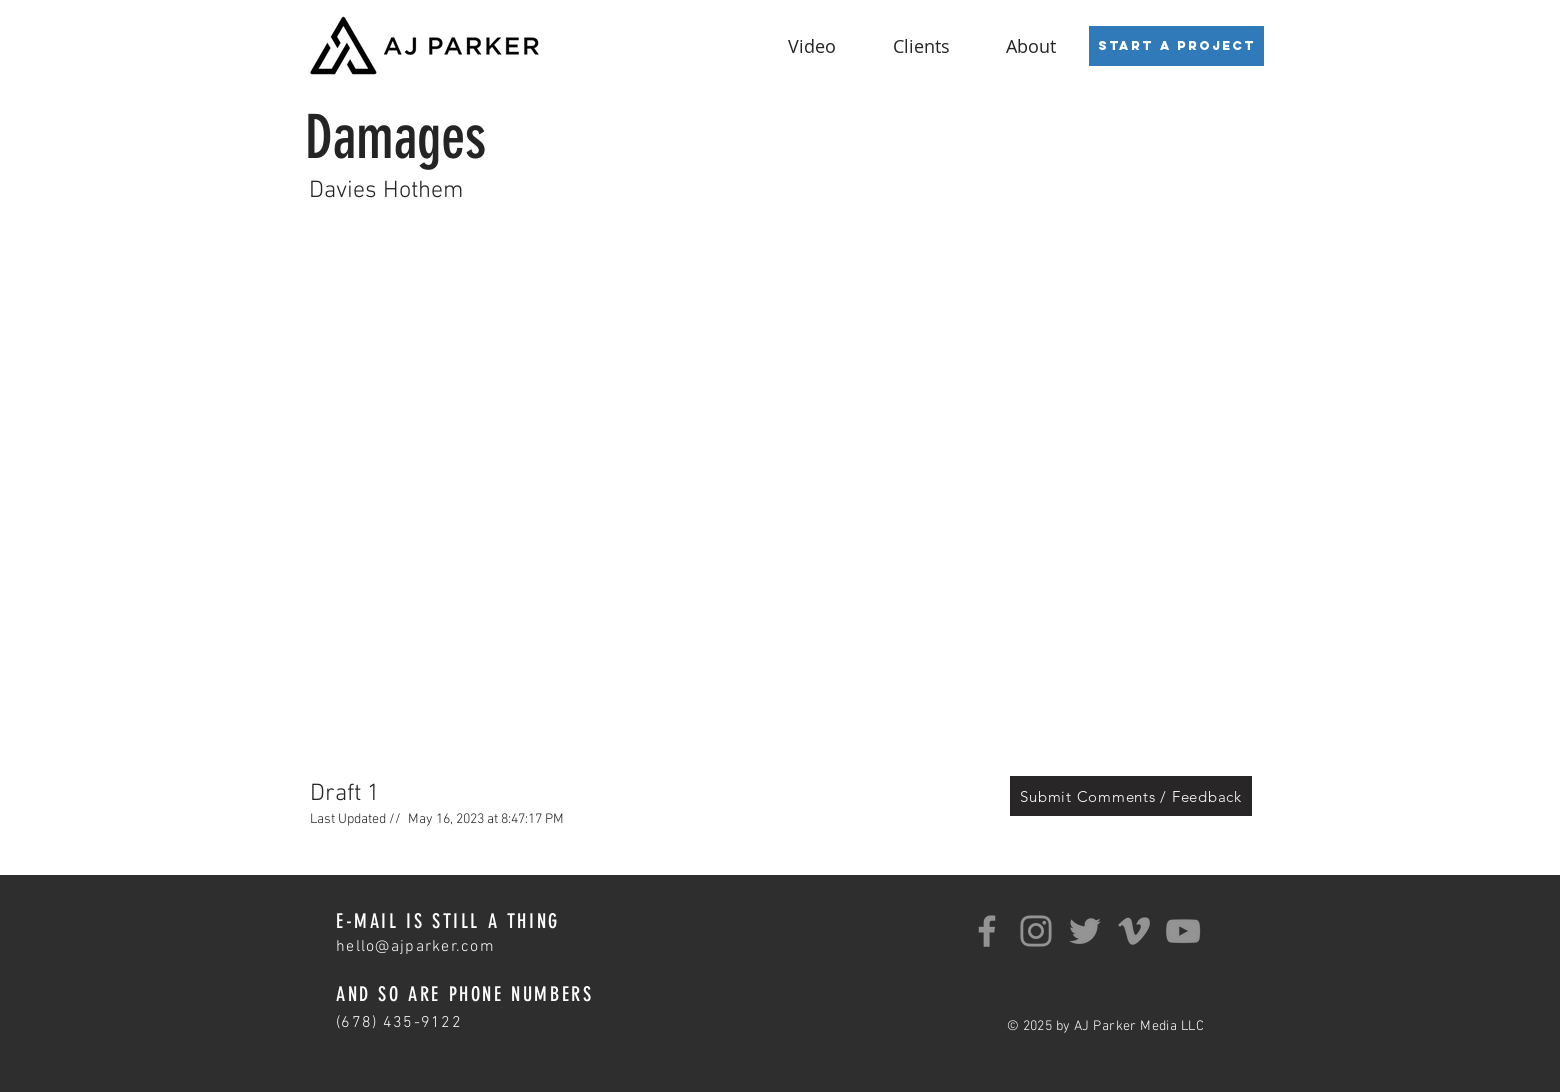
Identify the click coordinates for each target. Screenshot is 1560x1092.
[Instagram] (1036, 931)
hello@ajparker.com (415, 947)
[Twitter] (1085, 931)
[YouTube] (1183, 931)
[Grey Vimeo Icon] (1134, 931)
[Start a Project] (1176, 46)
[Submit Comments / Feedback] (1131, 796)
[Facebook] (987, 931)
